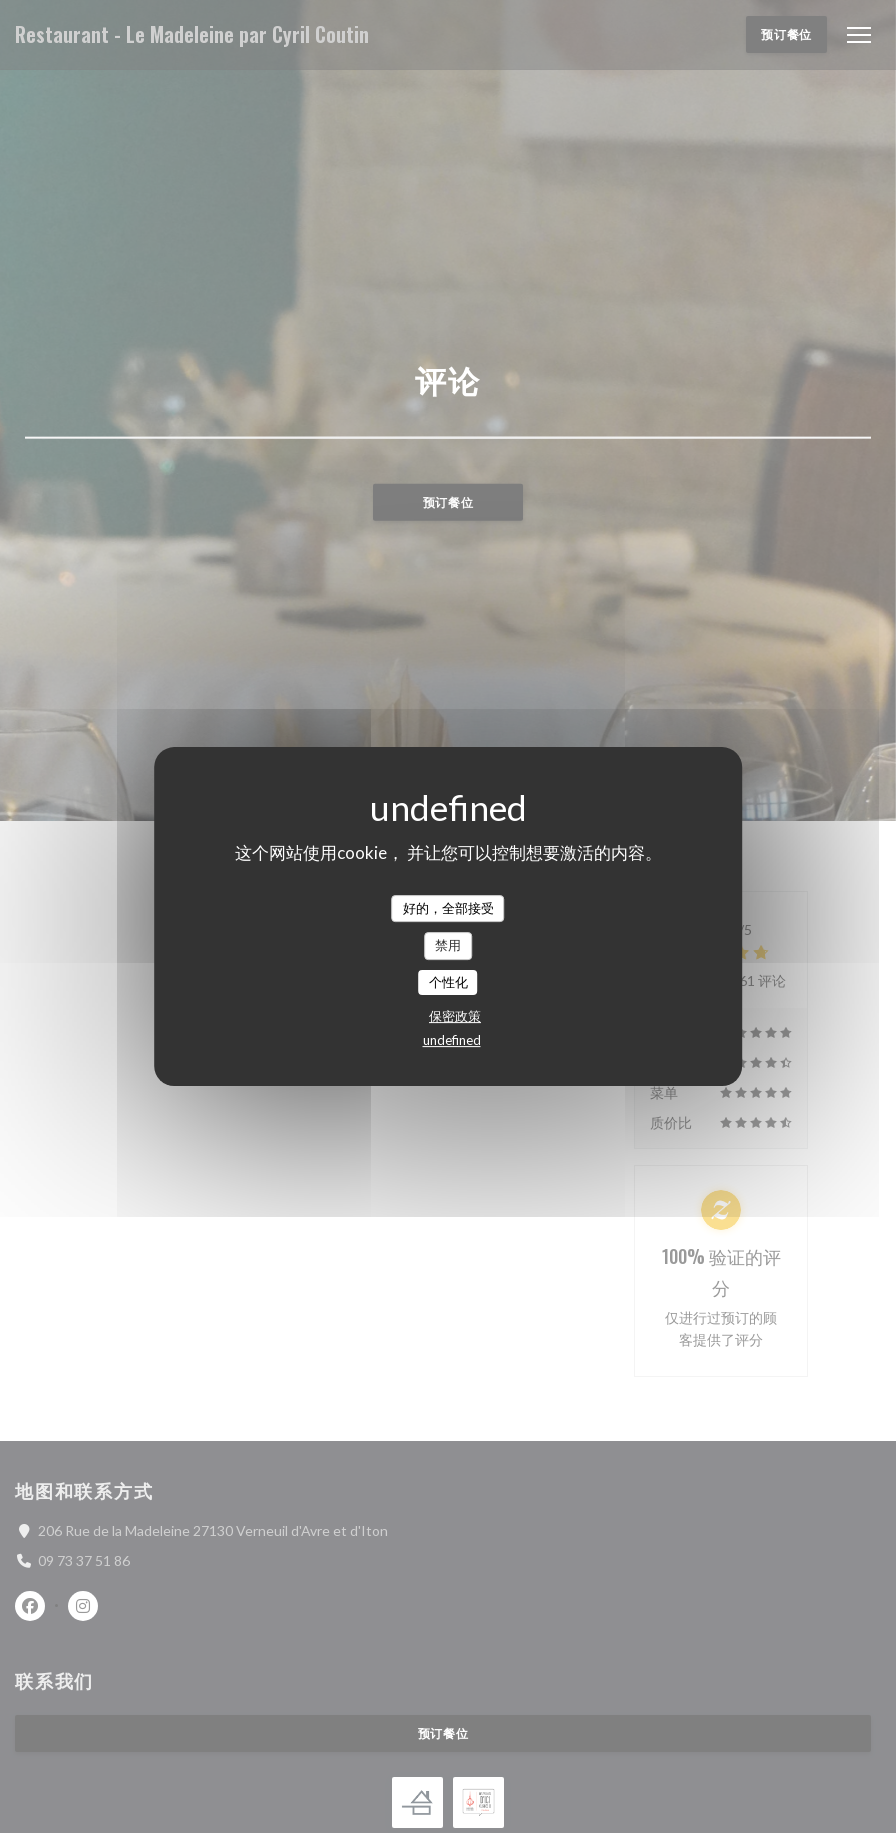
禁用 (448, 945)
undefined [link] (452, 1040)
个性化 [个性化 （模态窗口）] (448, 982)
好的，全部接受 (448, 908)
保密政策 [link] (455, 1016)
